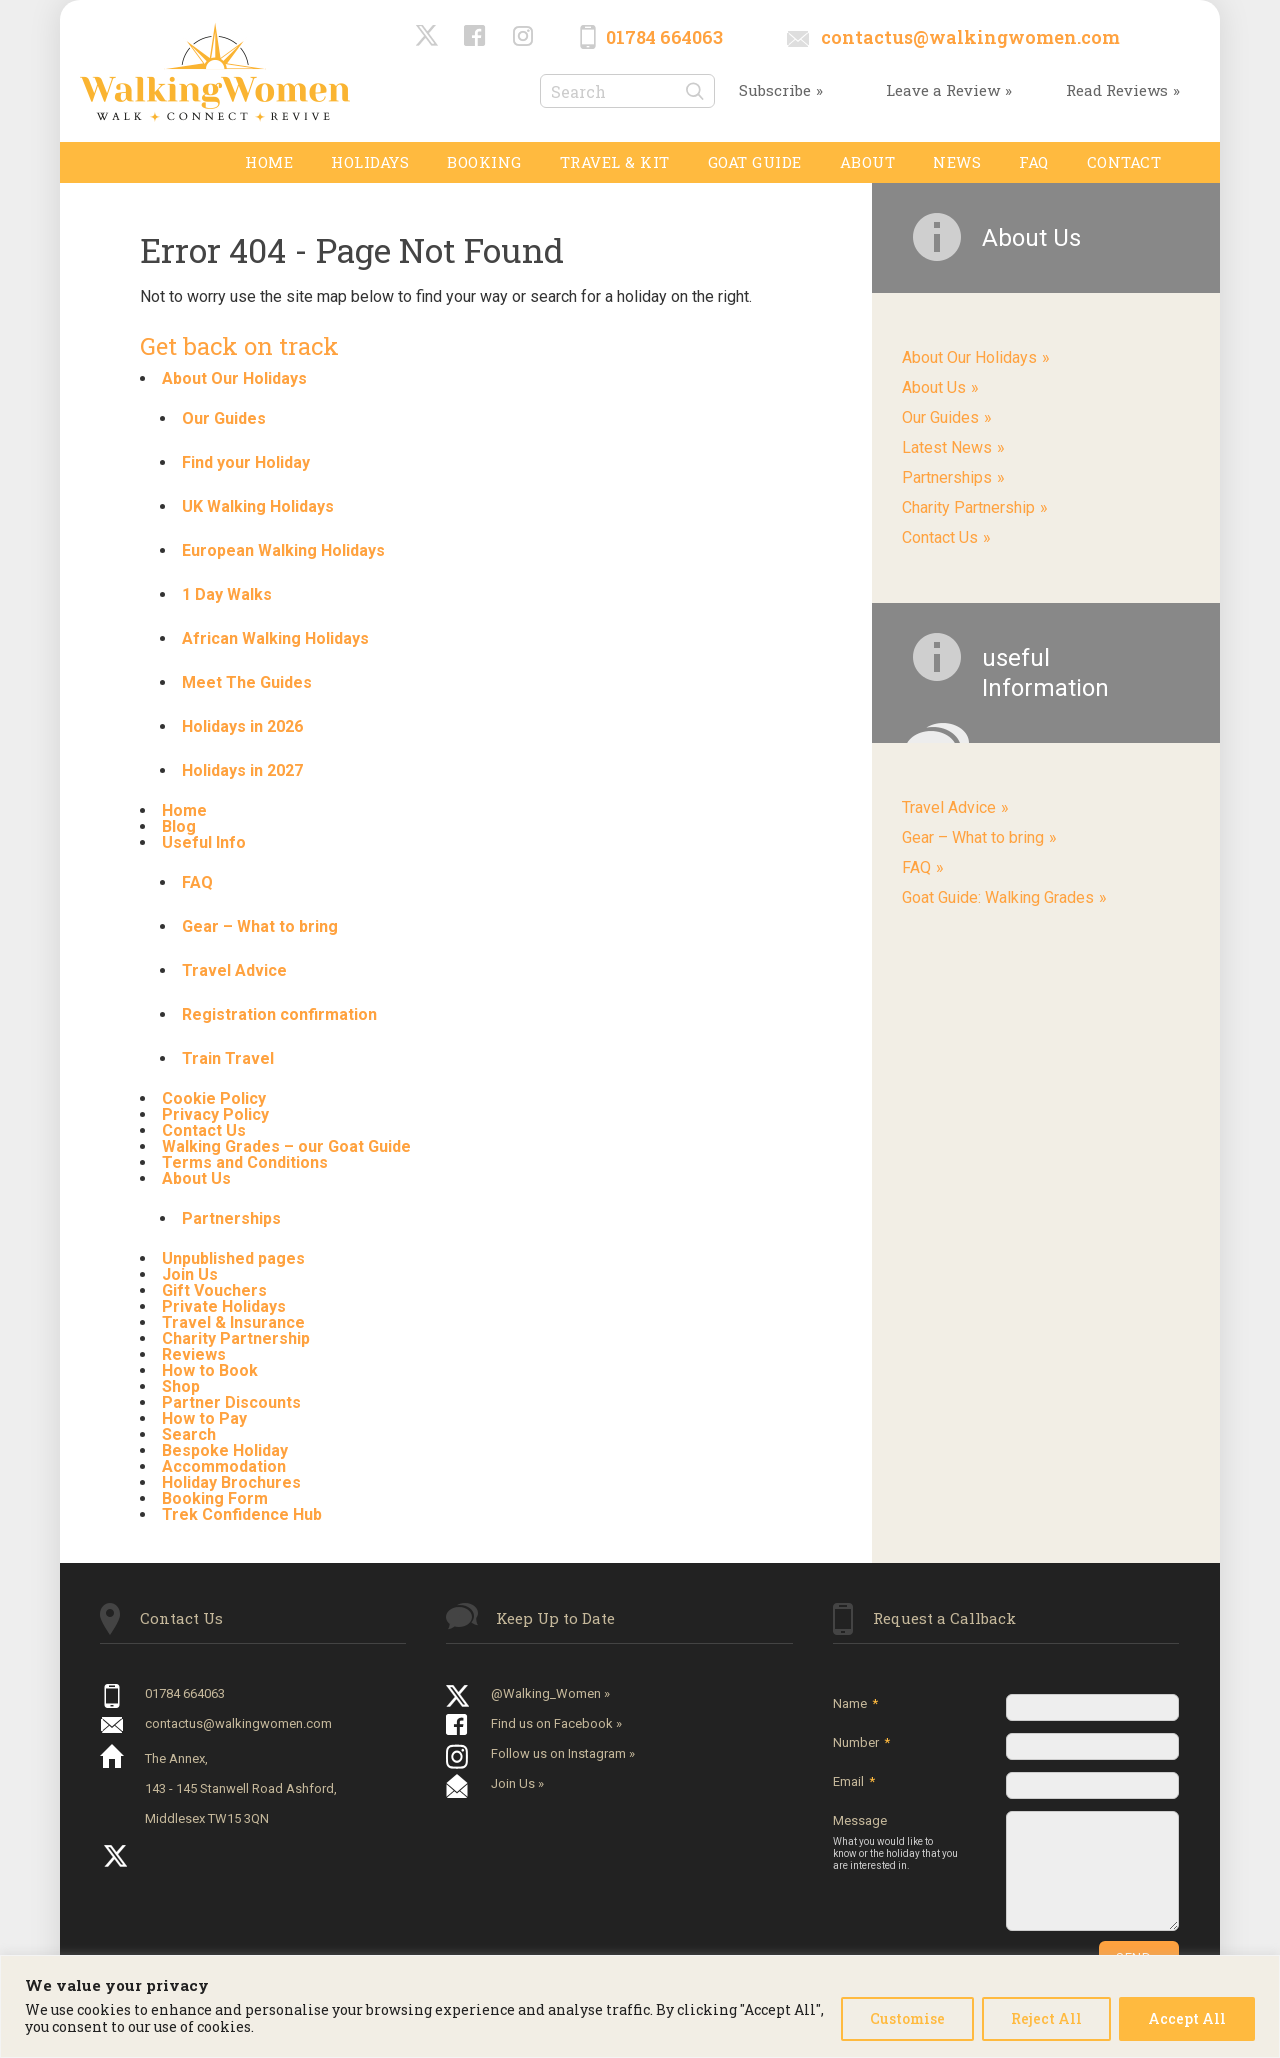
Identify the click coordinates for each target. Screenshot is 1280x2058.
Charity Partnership (236, 1338)
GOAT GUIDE (755, 162)
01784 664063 (664, 37)
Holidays (370, 162)
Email (854, 1781)
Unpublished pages (233, 1258)
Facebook (476, 37)
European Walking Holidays (283, 550)
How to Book (210, 1370)
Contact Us (204, 1130)
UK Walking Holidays (258, 506)
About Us (196, 1178)
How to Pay (204, 1418)
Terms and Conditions (245, 1162)
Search (189, 1434)
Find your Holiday (246, 462)
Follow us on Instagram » (563, 1753)
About (868, 162)
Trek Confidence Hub (242, 1514)
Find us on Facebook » (556, 1723)
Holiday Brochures (231, 1482)
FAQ (1034, 162)
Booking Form (215, 1498)
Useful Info (204, 842)
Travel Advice (234, 970)
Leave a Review (943, 90)
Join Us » (517, 1783)
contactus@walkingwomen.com (970, 37)
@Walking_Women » (550, 1693)
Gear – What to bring (260, 926)
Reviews (194, 1354)
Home (269, 162)
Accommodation (224, 1466)
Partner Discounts (231, 1402)
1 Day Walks (227, 594)
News (957, 162)
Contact (1124, 162)
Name (855, 1703)
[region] (640, 2006)
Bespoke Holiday (225, 1450)
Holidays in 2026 (242, 726)
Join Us (190, 1274)
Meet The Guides (247, 682)
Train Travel (228, 1058)
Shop (181, 1386)
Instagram (524, 37)
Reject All (1046, 2018)
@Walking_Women (428, 37)
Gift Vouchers (214, 1290)
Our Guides (224, 418)
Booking (484, 162)
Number (861, 1742)
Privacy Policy (215, 1114)
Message (895, 1842)
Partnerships (231, 1218)
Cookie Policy (214, 1098)
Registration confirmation (279, 1014)
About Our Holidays (234, 378)
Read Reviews (1117, 90)
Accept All (1187, 2018)
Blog (179, 826)
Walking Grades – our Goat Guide (286, 1146)
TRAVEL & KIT (615, 162)
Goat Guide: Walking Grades (998, 897)
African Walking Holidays (275, 638)
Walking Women (215, 71)
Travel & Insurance (233, 1322)
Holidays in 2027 (242, 770)
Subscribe (775, 90)
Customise (907, 2018)
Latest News (947, 447)
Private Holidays (224, 1306)
